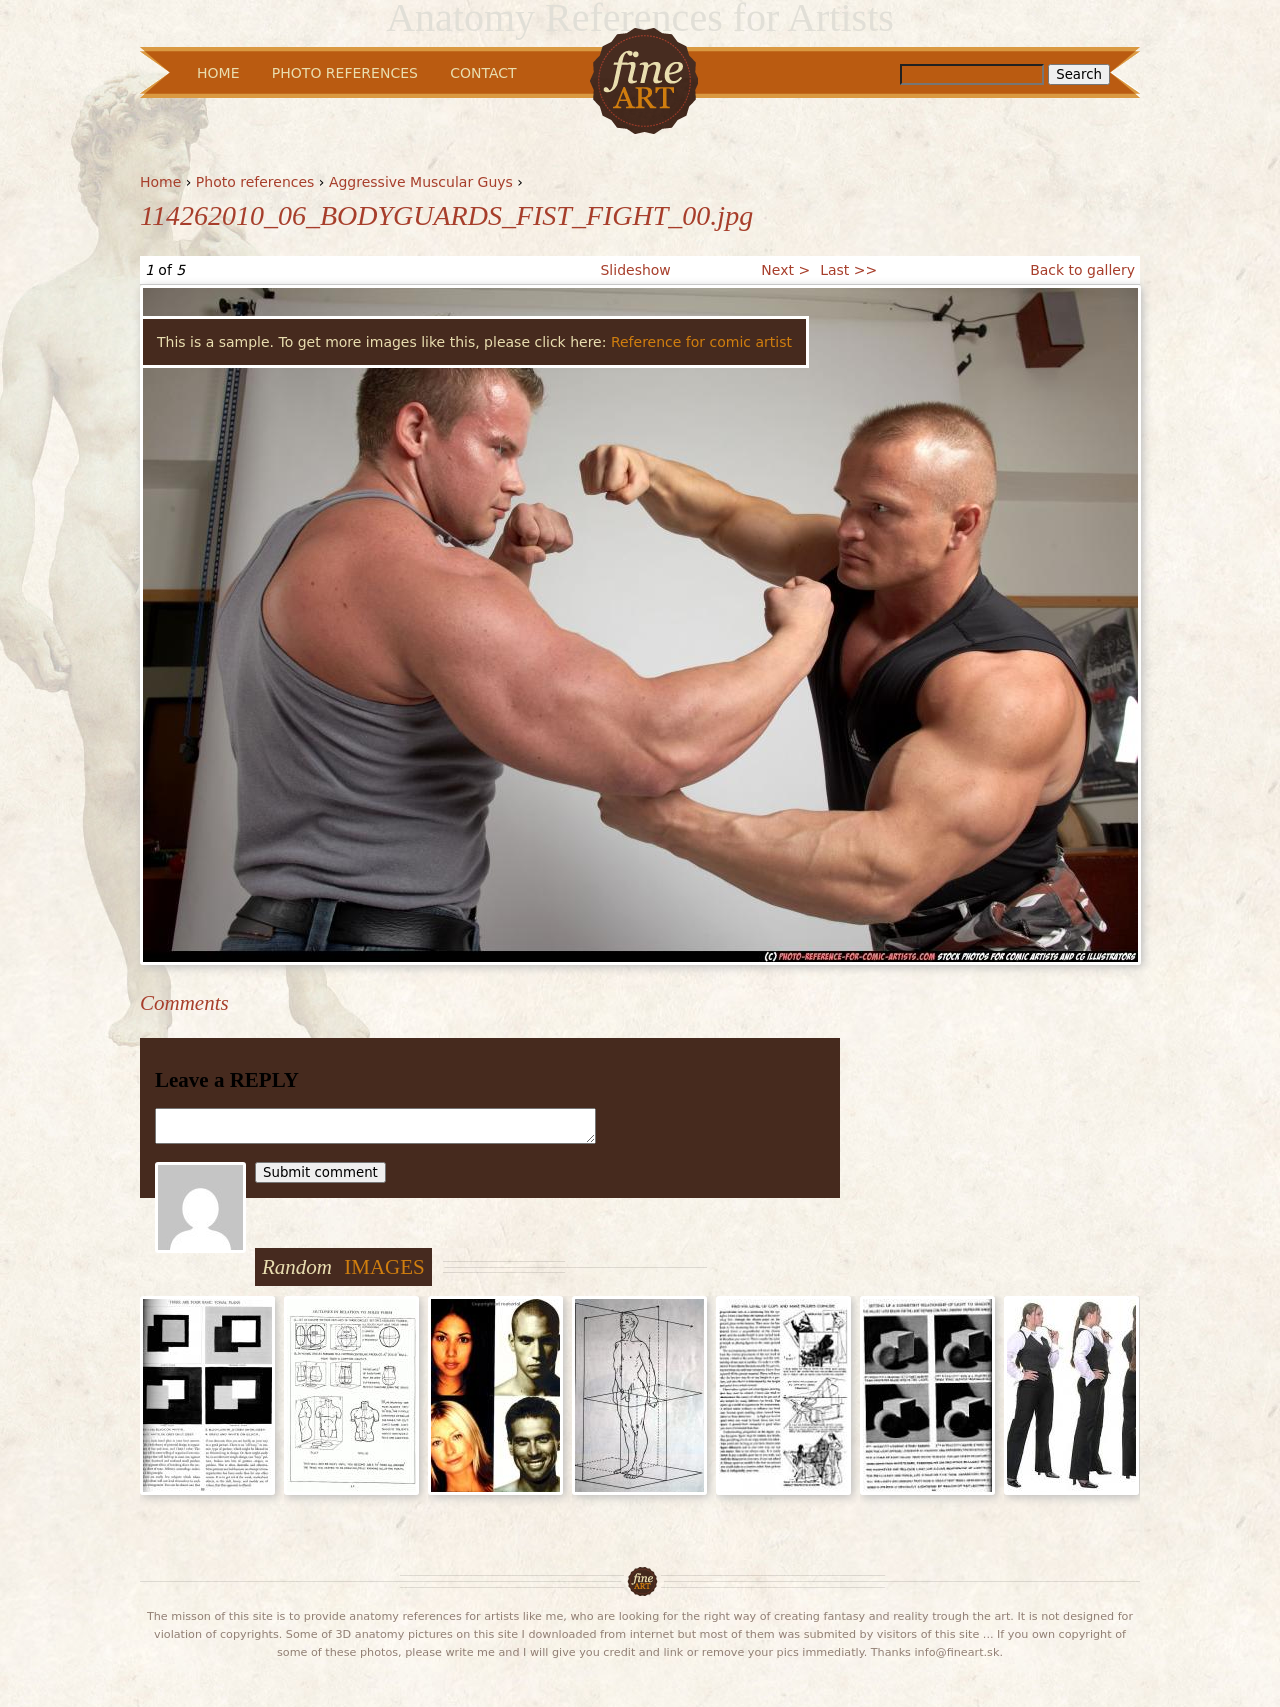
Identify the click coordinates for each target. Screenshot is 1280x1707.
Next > (785, 270)
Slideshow (635, 270)
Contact (483, 73)
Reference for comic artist (701, 342)
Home (160, 182)
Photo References (345, 73)
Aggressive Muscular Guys (421, 182)
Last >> (848, 270)
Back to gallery (1082, 270)
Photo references (255, 182)
